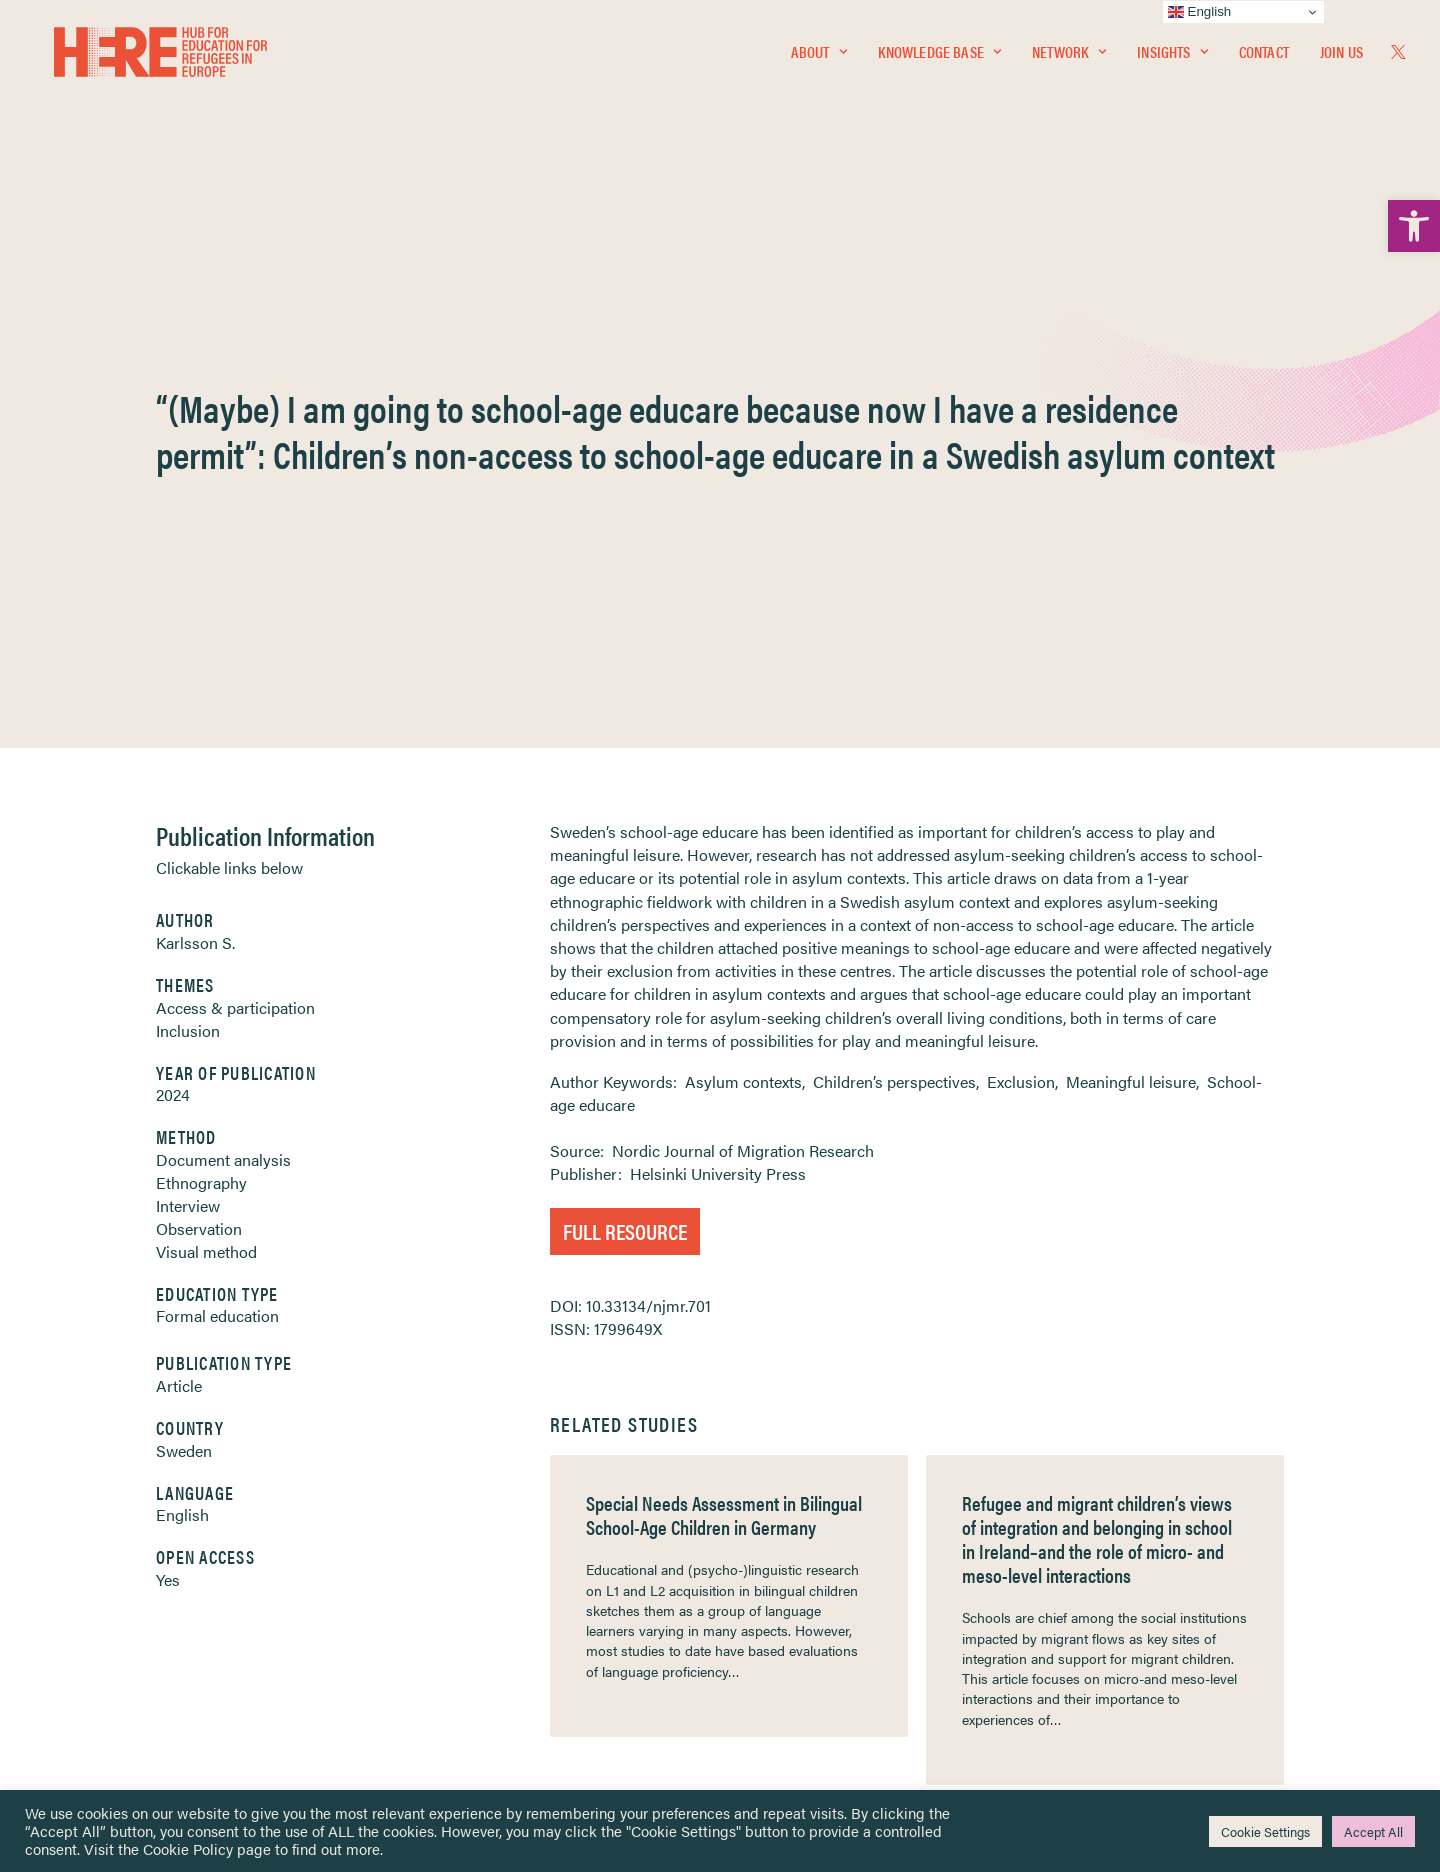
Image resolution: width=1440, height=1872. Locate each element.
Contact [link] (1264, 56)
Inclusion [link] (188, 570)
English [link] (182, 1054)
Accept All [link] (1373, 1831)
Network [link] (1069, 56)
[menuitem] (819, 57)
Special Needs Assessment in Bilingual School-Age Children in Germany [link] (724, 1054)
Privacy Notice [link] (779, 1516)
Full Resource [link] (625, 770)
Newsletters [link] (121, 1605)
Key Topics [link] (768, 1692)
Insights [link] (1172, 56)
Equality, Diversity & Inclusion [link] (821, 1563)
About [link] (819, 56)
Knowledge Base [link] (939, 56)
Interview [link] (188, 745)
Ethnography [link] (201, 722)
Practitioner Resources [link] (803, 1668)
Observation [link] (199, 768)
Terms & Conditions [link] (793, 1539)
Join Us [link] (1341, 56)
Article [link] (179, 925)
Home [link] (91, 1515)
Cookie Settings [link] (1265, 1831)
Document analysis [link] (223, 699)
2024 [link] (173, 634)
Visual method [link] (206, 791)
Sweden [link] (184, 990)
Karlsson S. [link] (195, 482)
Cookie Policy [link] (188, 1848)
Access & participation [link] (235, 547)
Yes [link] (168, 1119)
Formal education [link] (217, 855)
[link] (1414, 226)
